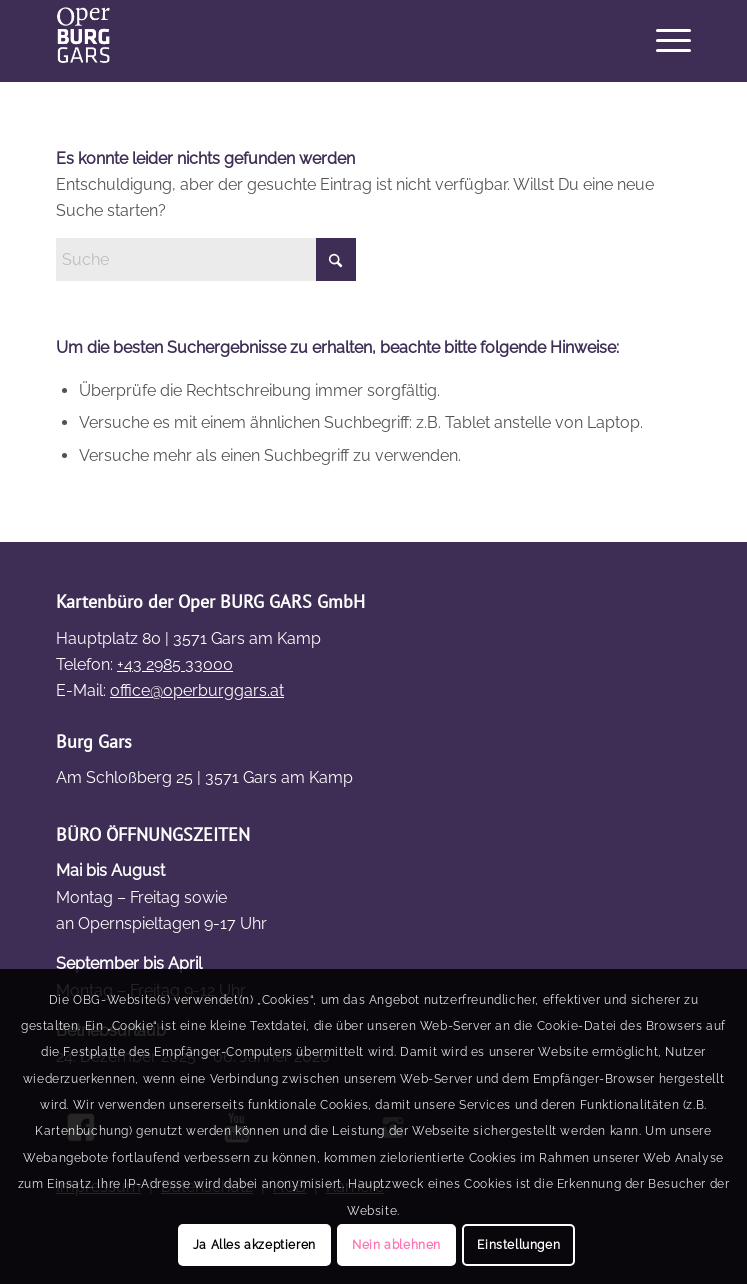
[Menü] (663, 41)
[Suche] (206, 259)
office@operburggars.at (197, 690)
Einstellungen (518, 1245)
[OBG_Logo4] (310, 41)
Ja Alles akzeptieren (254, 1245)
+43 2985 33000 (175, 664)
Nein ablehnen (396, 1245)
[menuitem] (663, 41)
